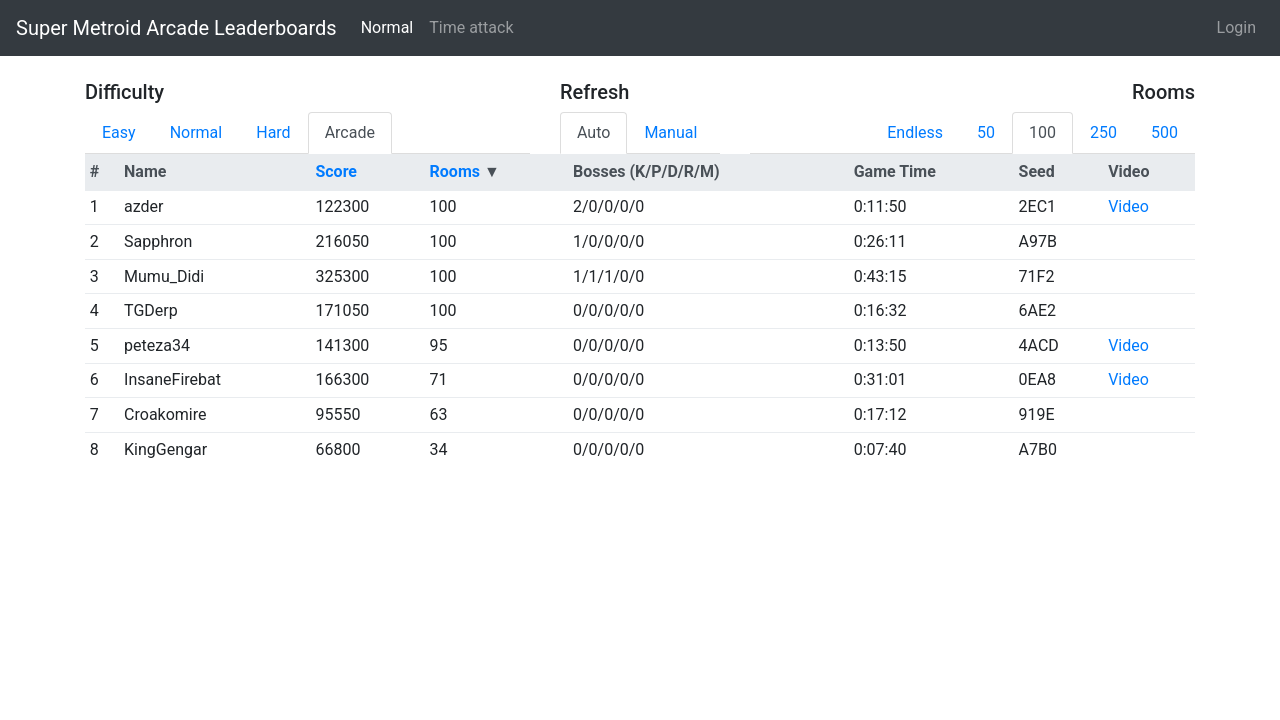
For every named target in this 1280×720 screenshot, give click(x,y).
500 (1164, 132)
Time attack (471, 27)
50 (986, 132)
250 (1103, 132)
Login (1236, 27)
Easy (119, 132)
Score (336, 171)
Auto (593, 132)
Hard (273, 132)
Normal (387, 27)
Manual (670, 132)
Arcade (350, 132)
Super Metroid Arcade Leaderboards (176, 28)
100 (1042, 132)
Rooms (455, 171)
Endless (915, 132)
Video (1128, 206)
